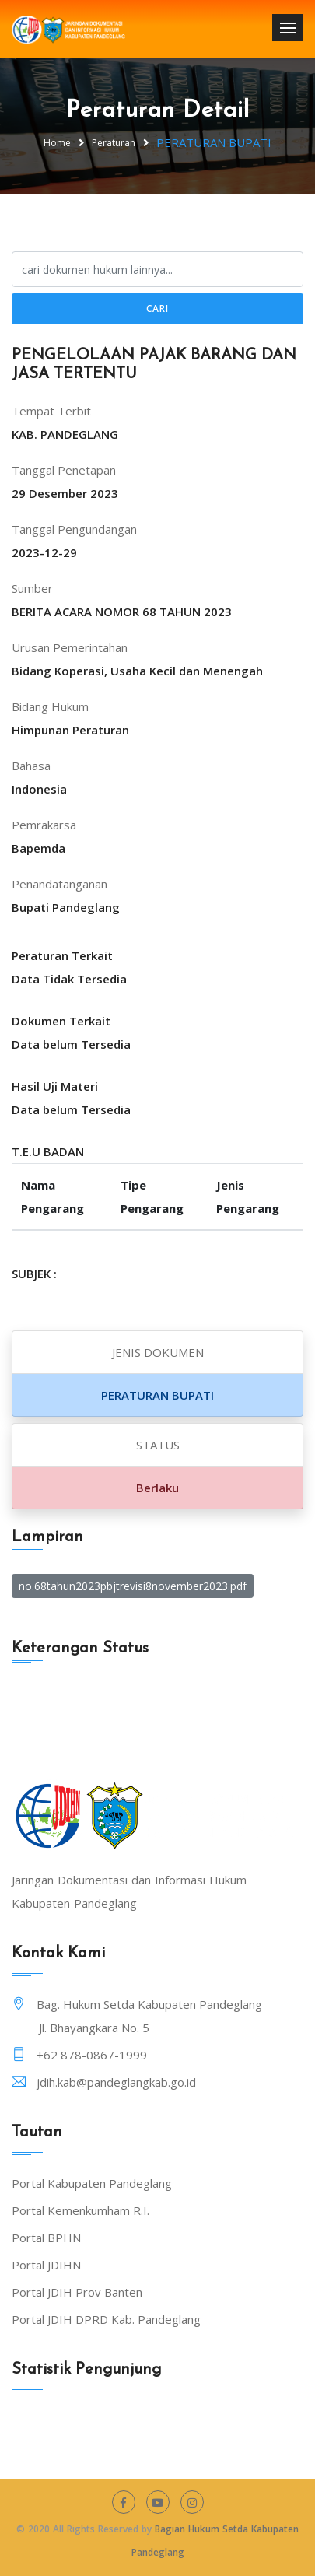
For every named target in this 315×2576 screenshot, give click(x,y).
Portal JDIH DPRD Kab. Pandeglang (106, 2319)
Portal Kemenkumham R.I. (80, 2210)
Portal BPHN (46, 2237)
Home (57, 142)
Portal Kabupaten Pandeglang (92, 2183)
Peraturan (113, 142)
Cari (157, 308)
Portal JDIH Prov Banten (77, 2292)
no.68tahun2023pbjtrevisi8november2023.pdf (133, 1586)
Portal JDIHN (46, 2265)
